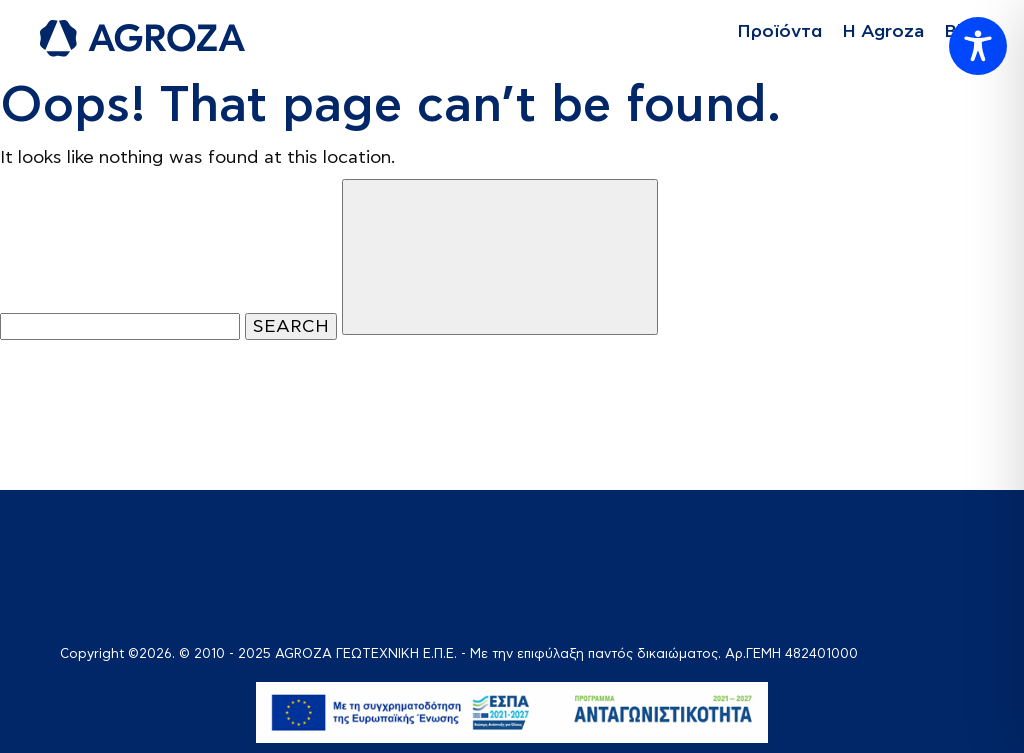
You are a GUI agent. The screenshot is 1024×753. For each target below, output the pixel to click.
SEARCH (291, 326)
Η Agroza (883, 31)
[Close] (500, 257)
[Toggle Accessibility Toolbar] (978, 46)
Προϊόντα (779, 31)
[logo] (142, 38)
